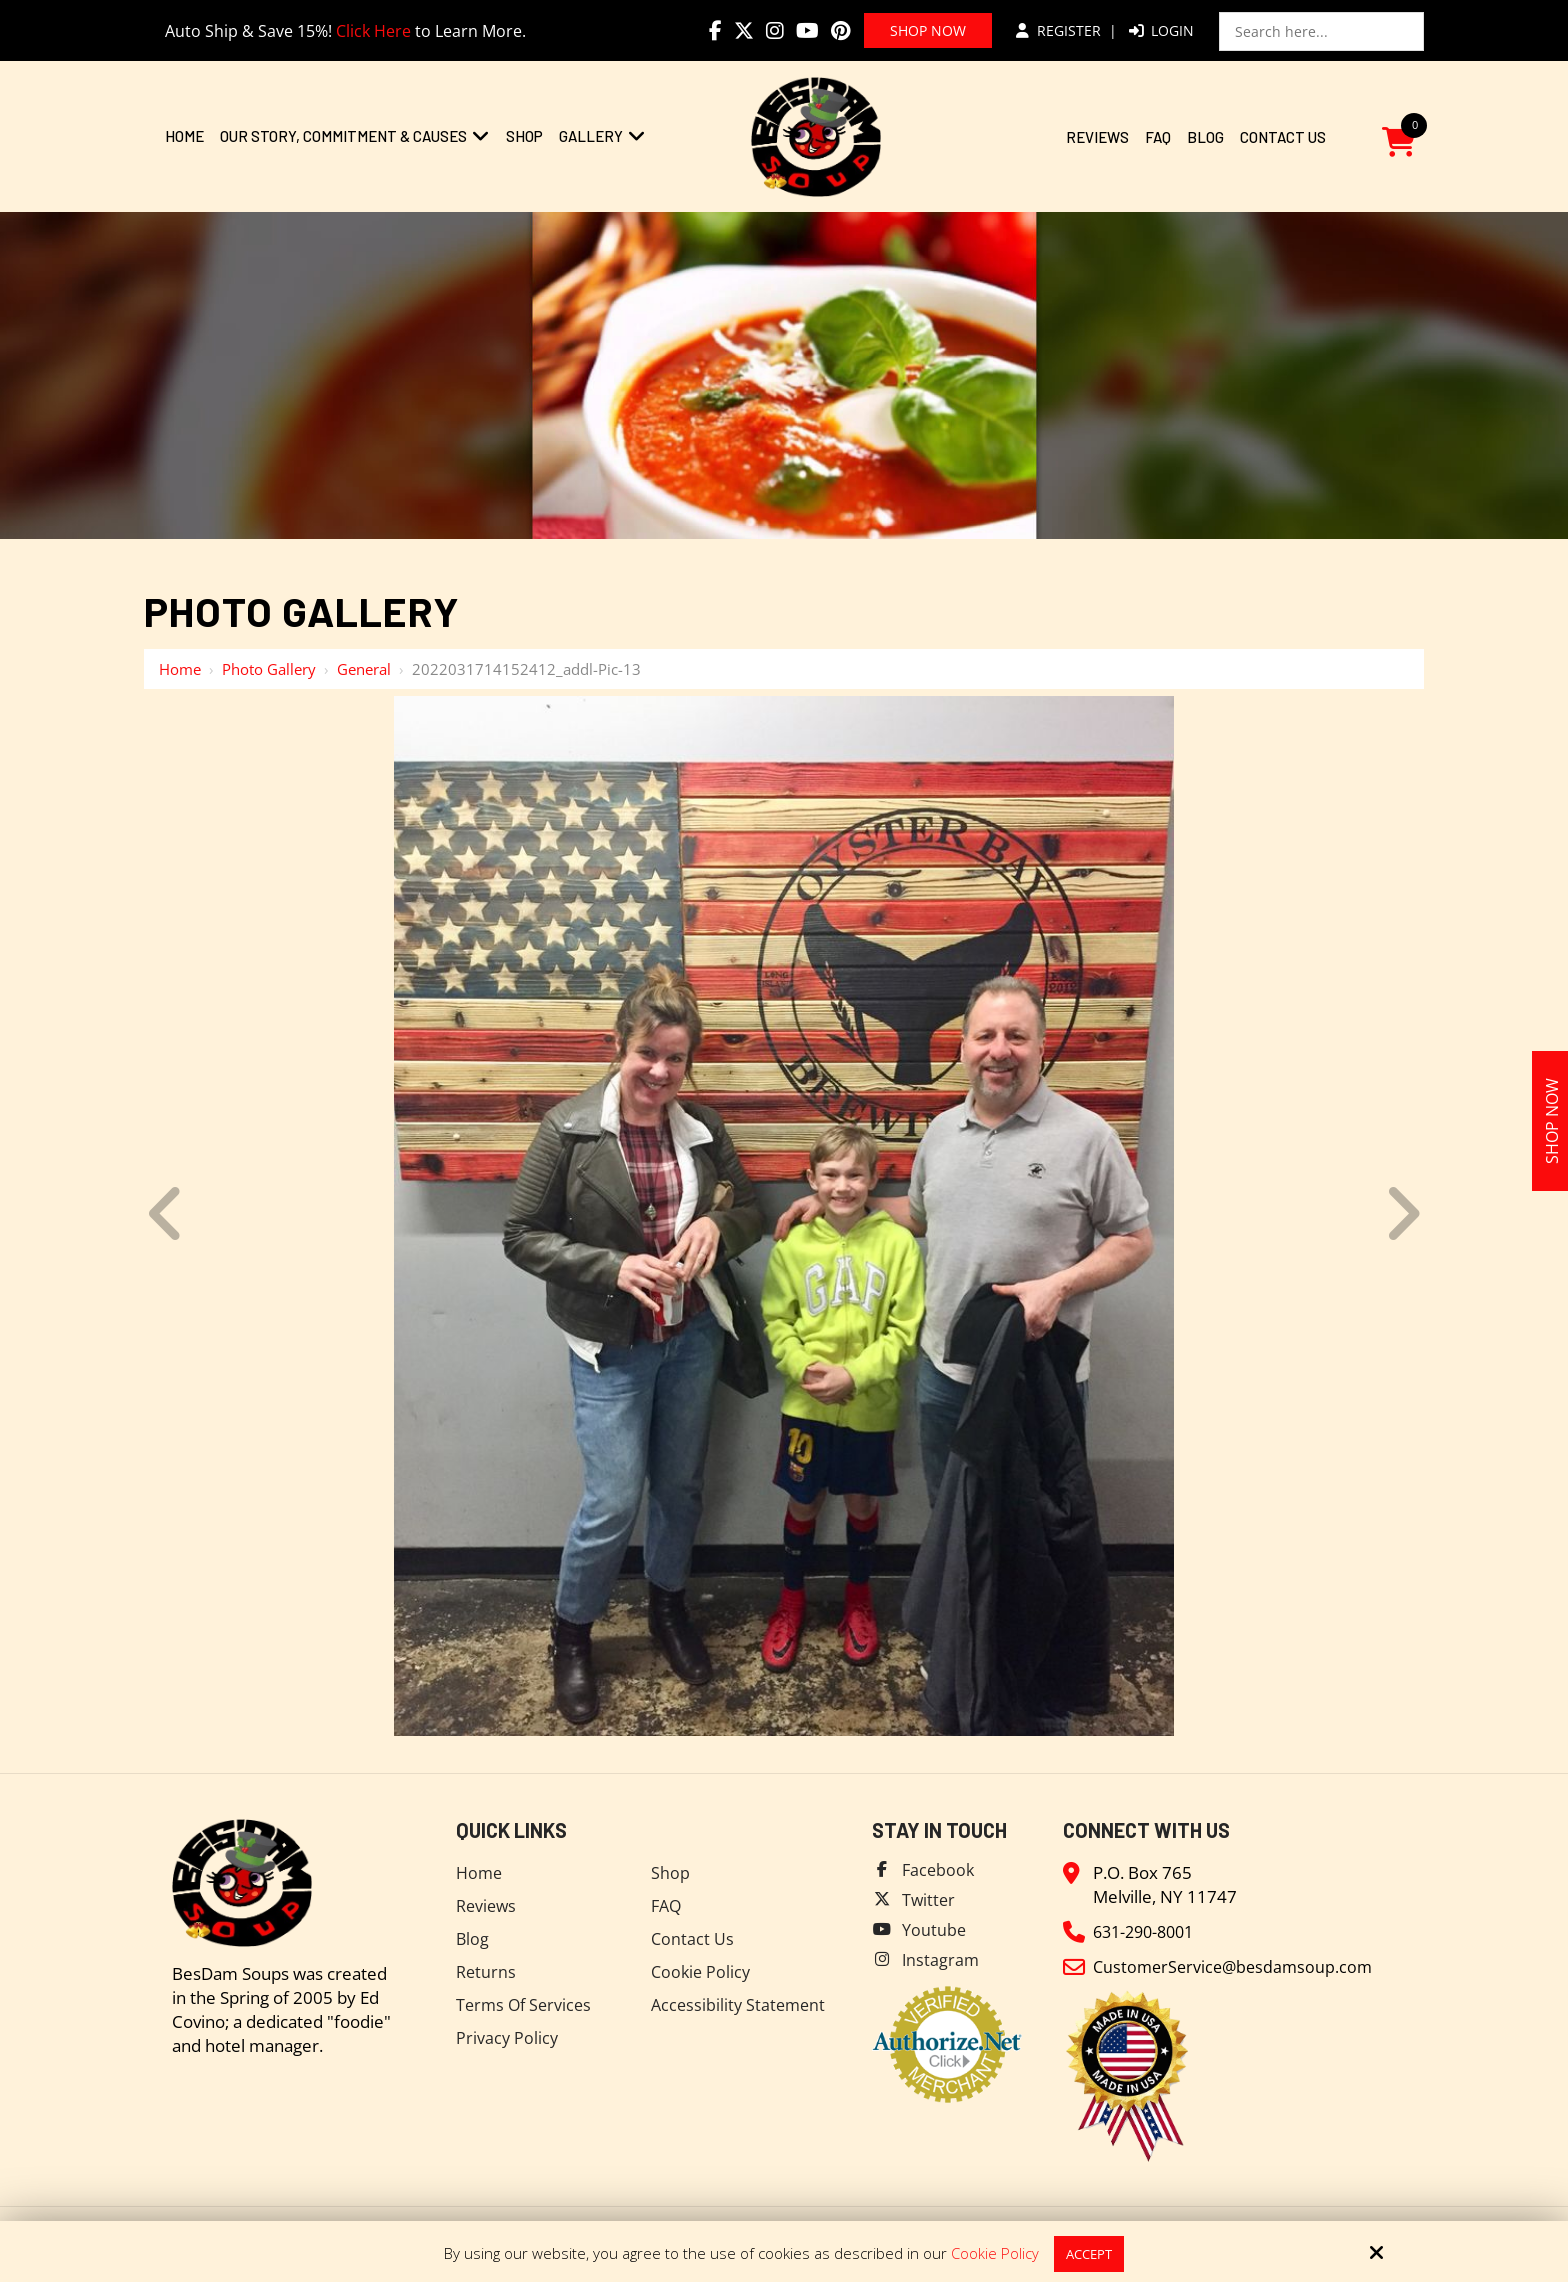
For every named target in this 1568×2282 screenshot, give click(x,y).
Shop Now (928, 30)
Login (1161, 30)
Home (180, 669)
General (364, 669)
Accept (1089, 2253)
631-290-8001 (1148, 1931)
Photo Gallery (269, 669)
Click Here (373, 31)
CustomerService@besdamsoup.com (1237, 1966)
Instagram (941, 1959)
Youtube (935, 1929)
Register (1058, 30)
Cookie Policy (992, 2253)
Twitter (929, 1899)
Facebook (939, 1869)
